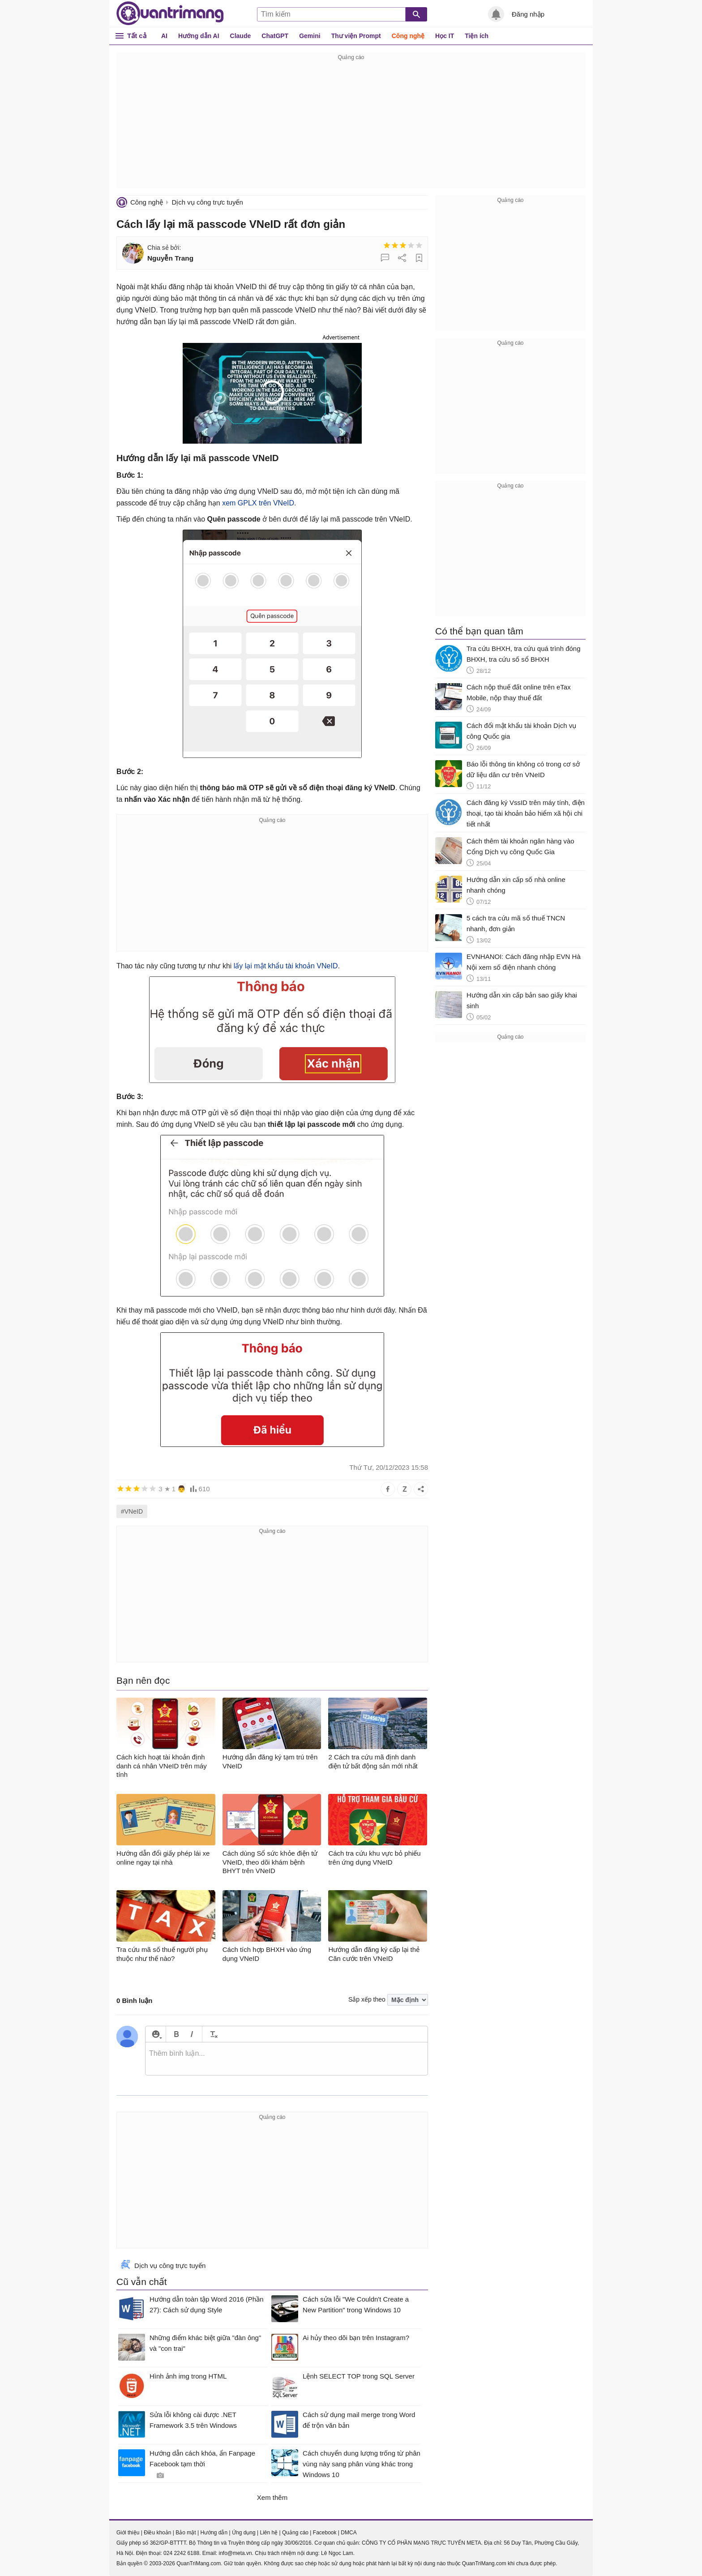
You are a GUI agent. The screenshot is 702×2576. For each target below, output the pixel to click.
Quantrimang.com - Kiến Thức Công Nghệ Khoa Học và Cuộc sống (170, 13)
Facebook (325, 2532)
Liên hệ (269, 2532)
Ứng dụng (244, 2532)
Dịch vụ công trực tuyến (207, 202)
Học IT (444, 35)
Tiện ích (476, 35)
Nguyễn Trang (170, 258)
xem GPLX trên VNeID (258, 503)
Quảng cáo (295, 2532)
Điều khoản (157, 2532)
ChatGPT (274, 35)
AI (164, 35)
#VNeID (132, 1511)
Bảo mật (186, 2532)
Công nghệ (408, 35)
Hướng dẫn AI (198, 35)
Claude (240, 35)
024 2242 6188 (181, 2553)
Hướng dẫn (213, 2532)
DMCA (348, 2532)
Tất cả (136, 35)
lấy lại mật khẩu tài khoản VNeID (286, 966)
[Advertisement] (351, 125)
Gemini (309, 35)
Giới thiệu (127, 2532)
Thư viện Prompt (356, 35)
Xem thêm (272, 2497)
